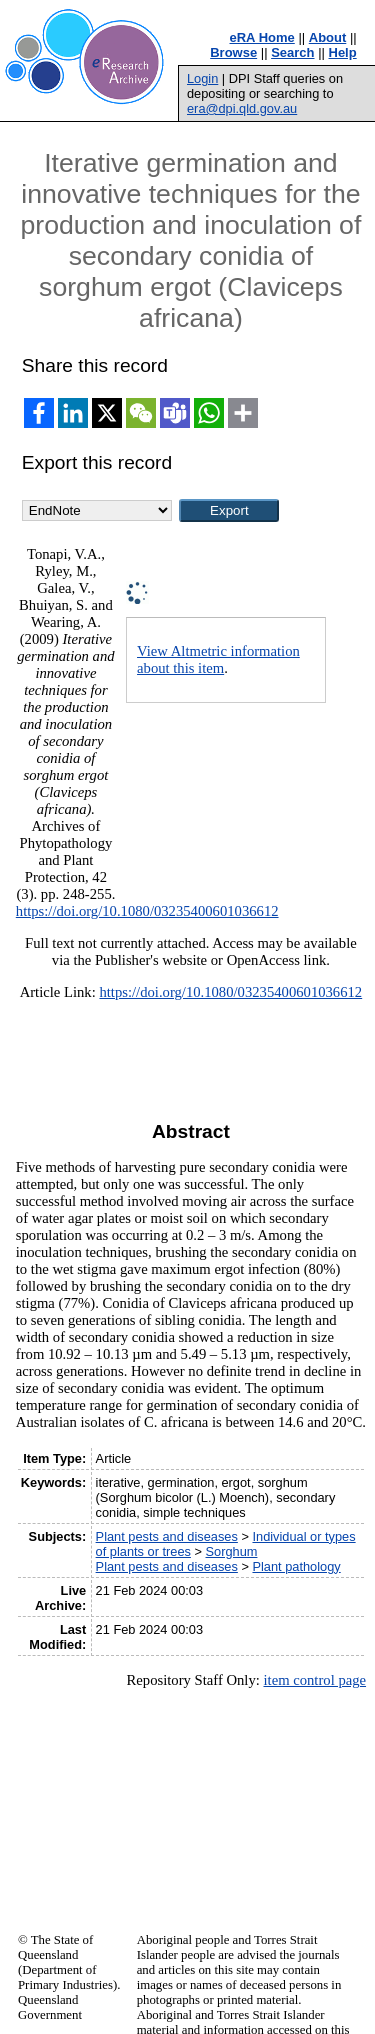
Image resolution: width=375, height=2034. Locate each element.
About (328, 37)
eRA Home (262, 37)
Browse (233, 52)
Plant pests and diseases (167, 1536)
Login (202, 78)
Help (343, 52)
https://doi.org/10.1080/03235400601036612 (147, 911)
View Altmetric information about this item (218, 659)
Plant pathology (296, 1566)
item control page (314, 1680)
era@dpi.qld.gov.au (242, 108)
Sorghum (232, 1551)
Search (292, 52)
